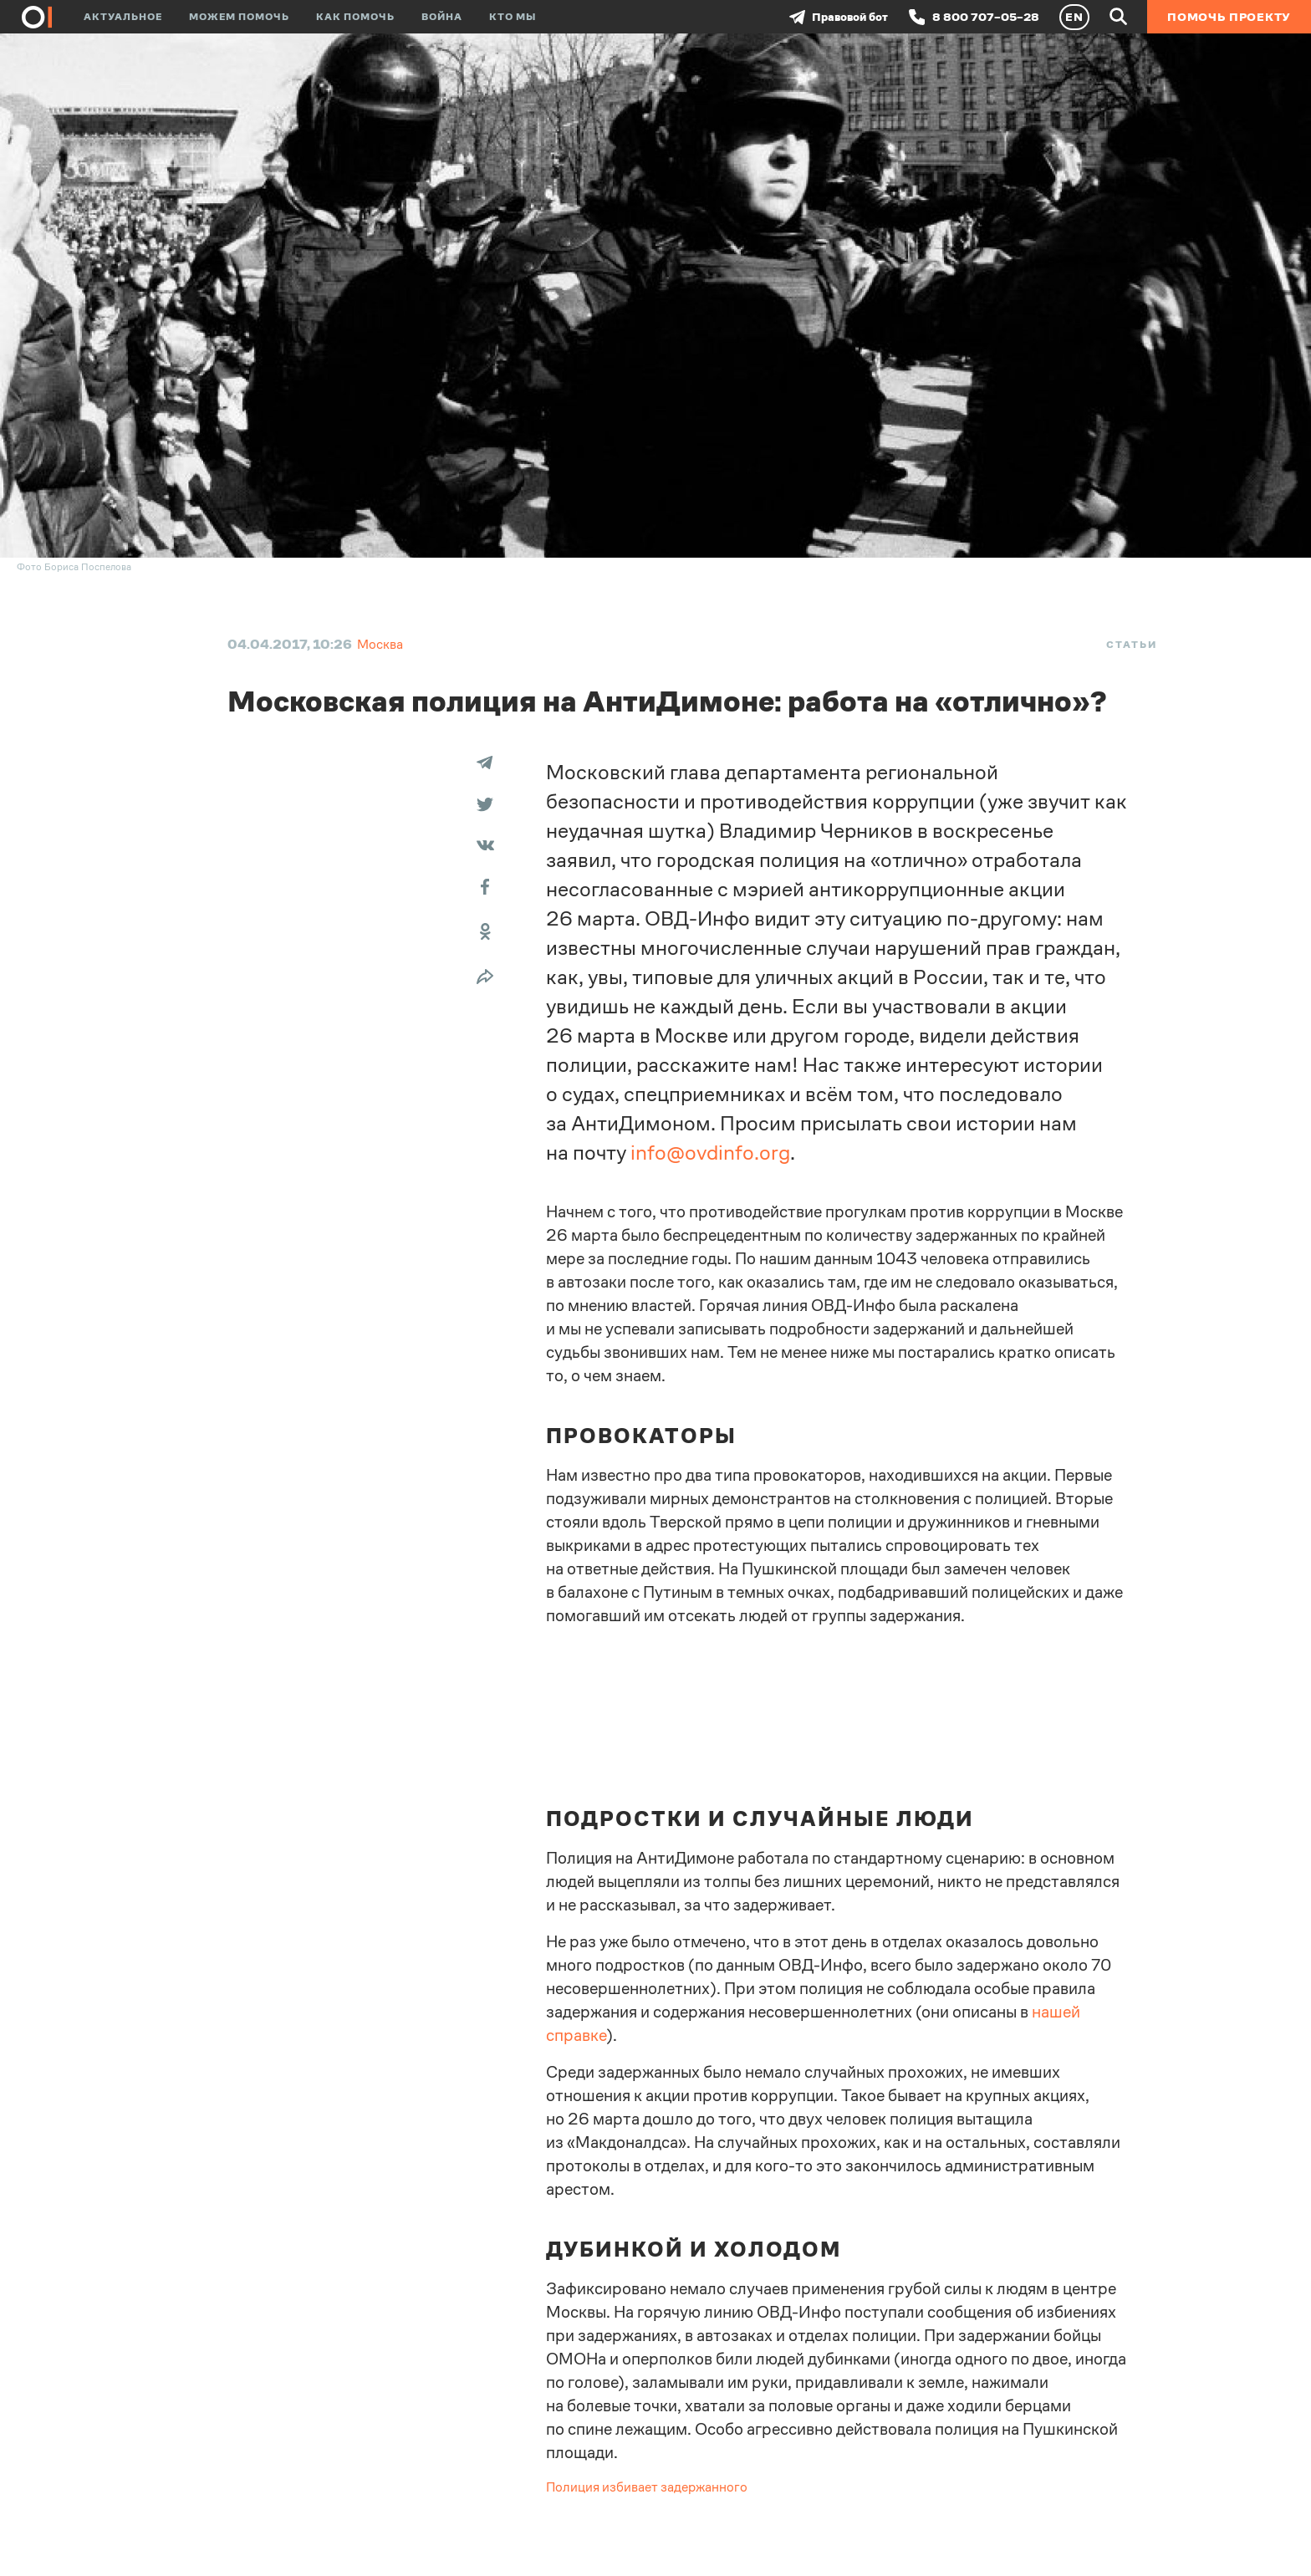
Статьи (1131, 644)
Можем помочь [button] (239, 17)
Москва (380, 644)
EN (1074, 16)
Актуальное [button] (123, 17)
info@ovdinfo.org (710, 1153)
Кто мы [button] (512, 17)
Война (441, 17)
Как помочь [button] (355, 17)
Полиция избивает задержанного (646, 2487)
